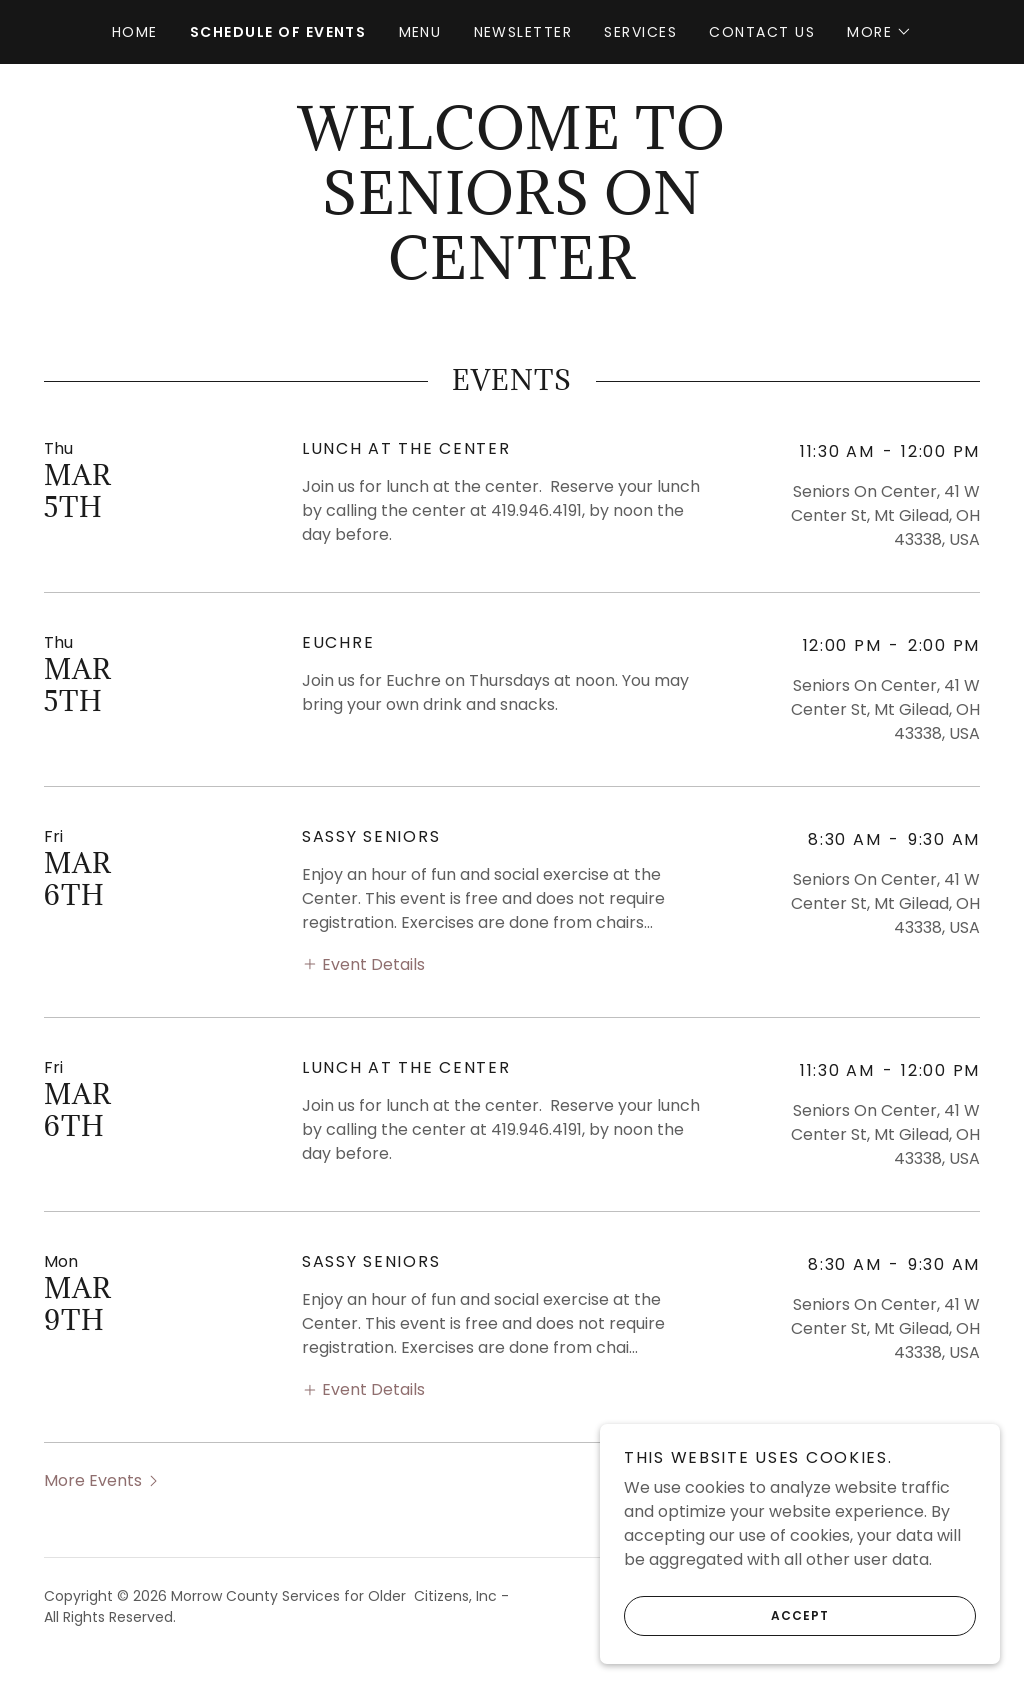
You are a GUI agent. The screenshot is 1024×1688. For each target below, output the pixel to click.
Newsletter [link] (523, 32)
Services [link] (640, 32)
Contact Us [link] (762, 32)
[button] (879, 32)
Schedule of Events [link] (278, 32)
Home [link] (135, 32)
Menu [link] (420, 32)
